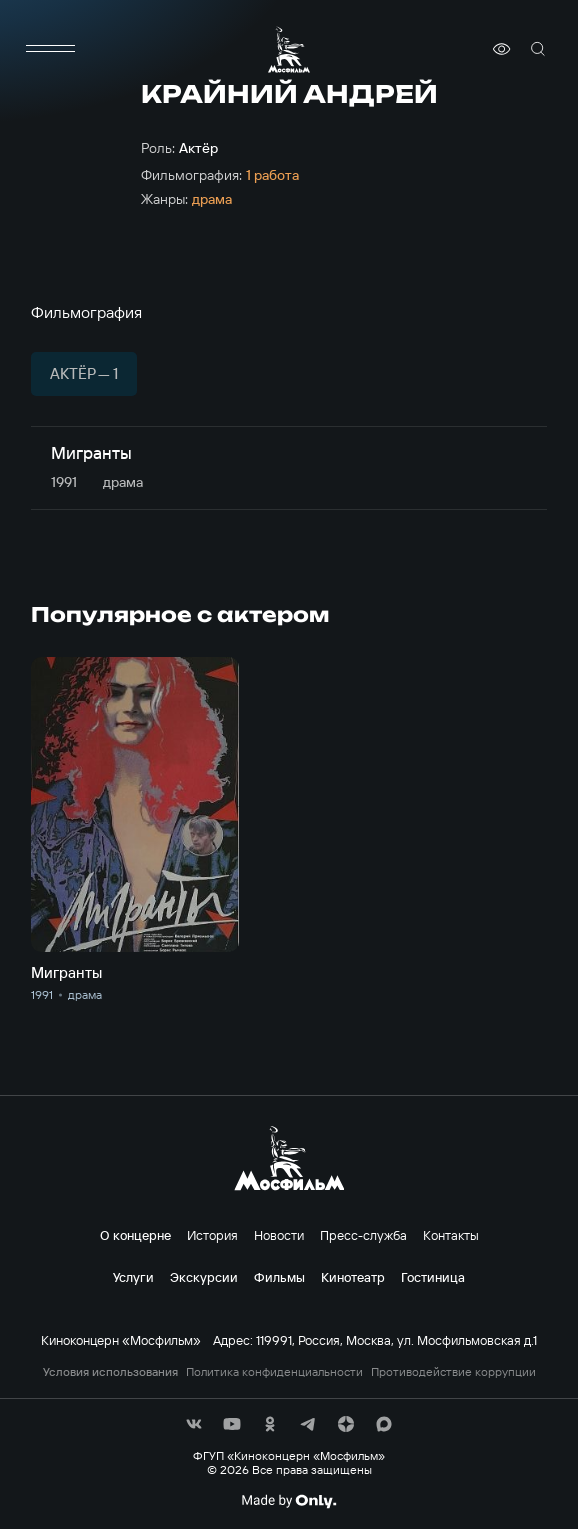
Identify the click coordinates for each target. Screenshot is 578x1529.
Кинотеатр (353, 1277)
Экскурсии (204, 1277)
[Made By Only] (288, 1501)
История (212, 1235)
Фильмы (279, 1277)
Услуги (133, 1277)
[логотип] (289, 49)
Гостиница (433, 1277)
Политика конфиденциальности (274, 1372)
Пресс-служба (363, 1235)
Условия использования (110, 1372)
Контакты (451, 1235)
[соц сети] (194, 1424)
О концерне (135, 1235)
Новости (279, 1235)
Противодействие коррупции (453, 1372)
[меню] (51, 49)
